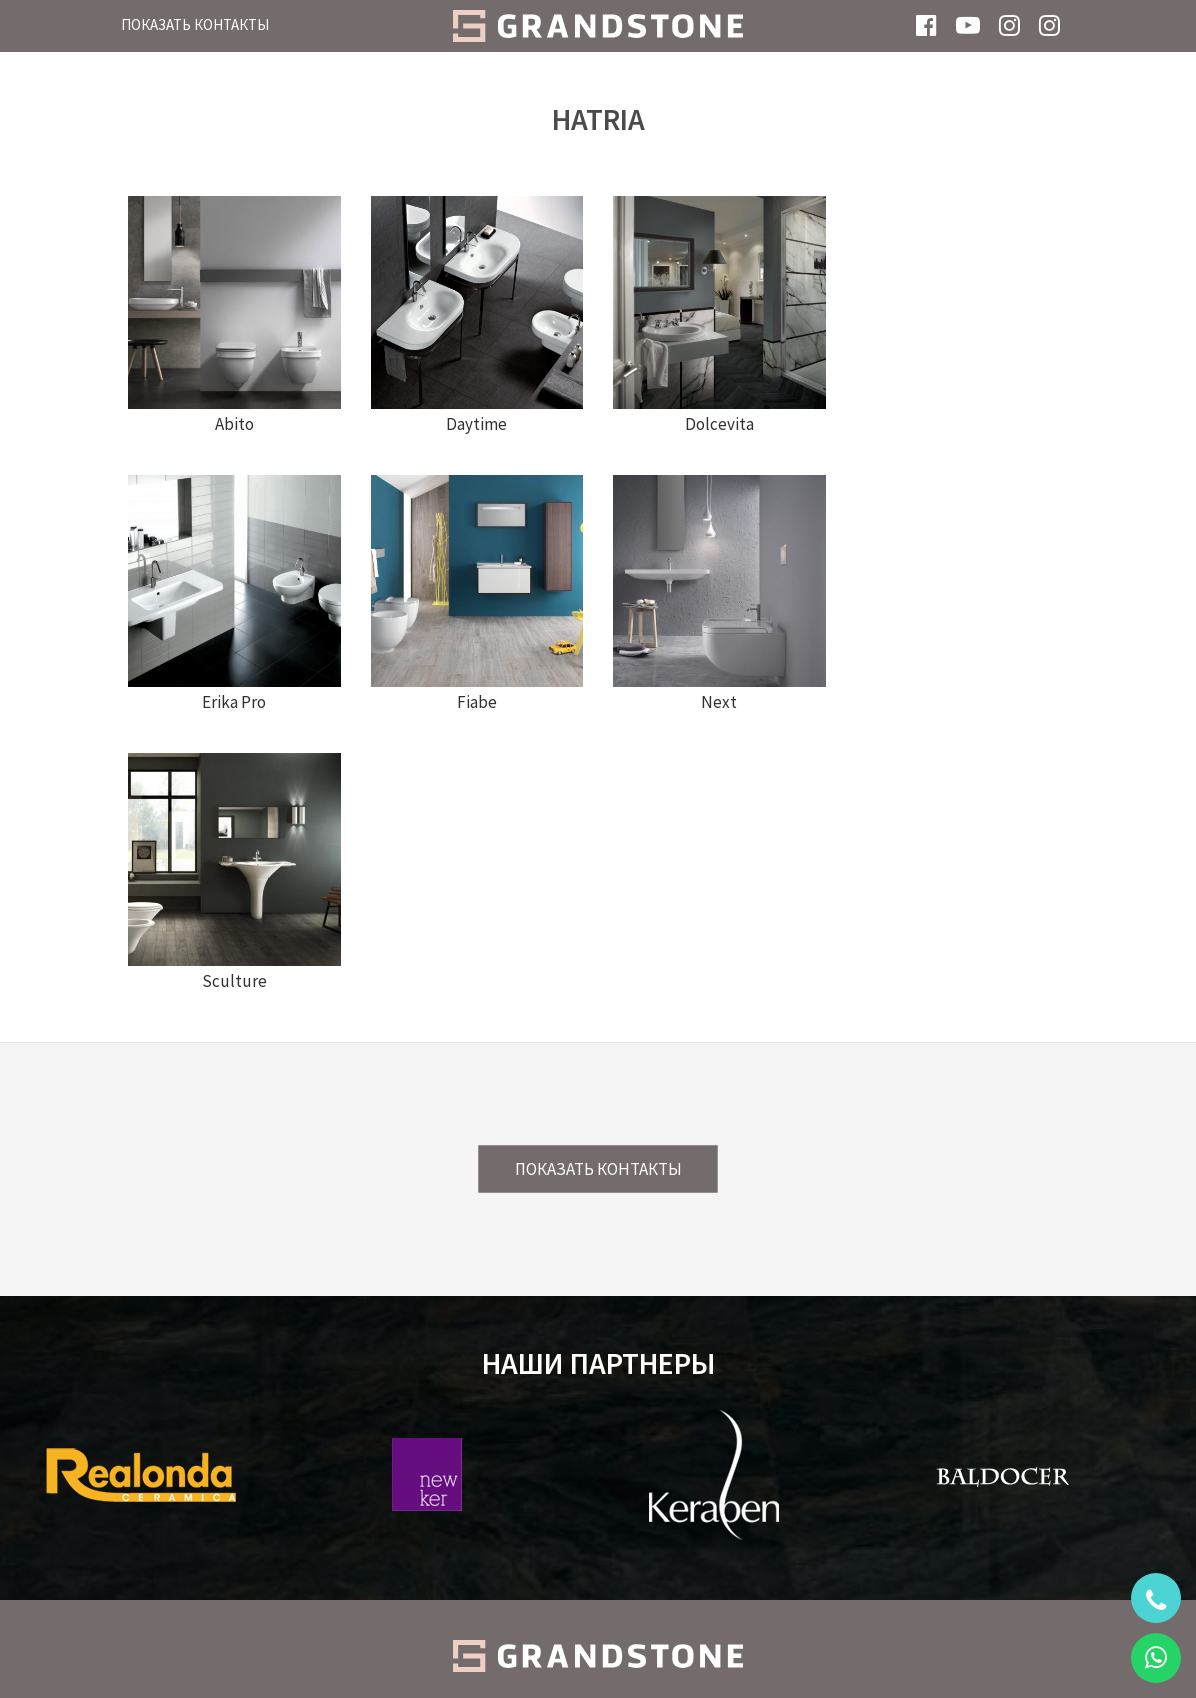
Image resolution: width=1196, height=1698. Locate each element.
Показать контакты (195, 24)
